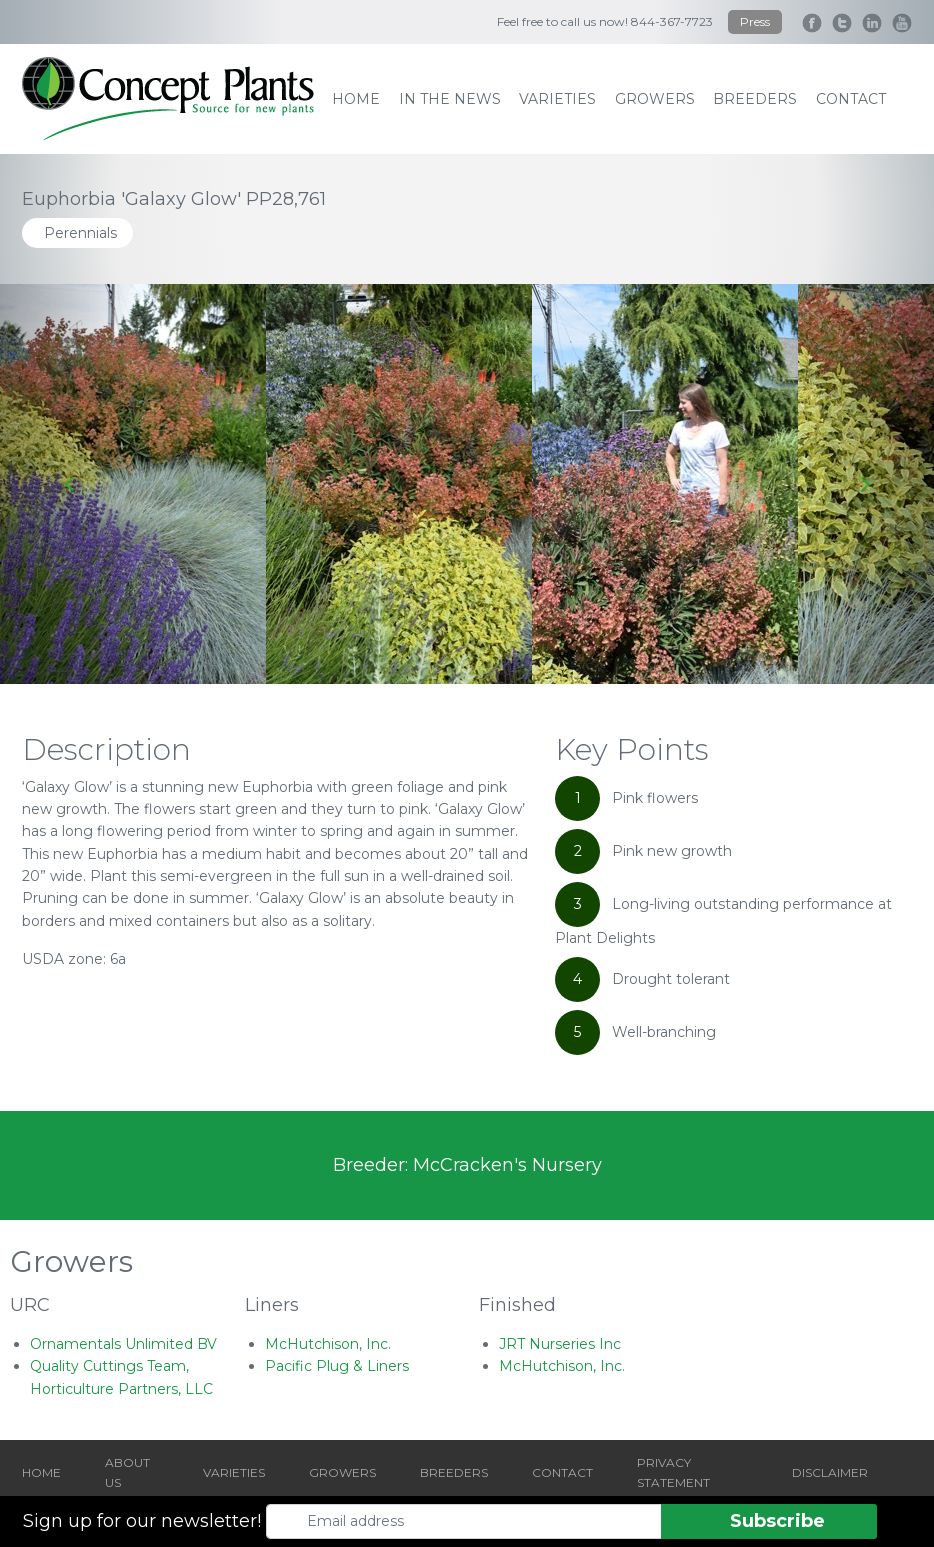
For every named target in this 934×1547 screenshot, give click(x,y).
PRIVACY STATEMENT (673, 1472)
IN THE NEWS (450, 99)
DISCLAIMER (830, 1472)
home (356, 99)
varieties (557, 99)
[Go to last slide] (70, 484)
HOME (41, 1472)
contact (851, 99)
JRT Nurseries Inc (560, 1344)
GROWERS (342, 1472)
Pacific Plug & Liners (337, 1366)
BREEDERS (454, 1472)
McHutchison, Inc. (328, 1344)
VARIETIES (234, 1472)
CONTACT (562, 1472)
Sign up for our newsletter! (142, 1521)
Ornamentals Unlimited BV (123, 1344)
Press (755, 21)
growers (655, 99)
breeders (755, 99)
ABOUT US (127, 1472)
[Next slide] (864, 484)
